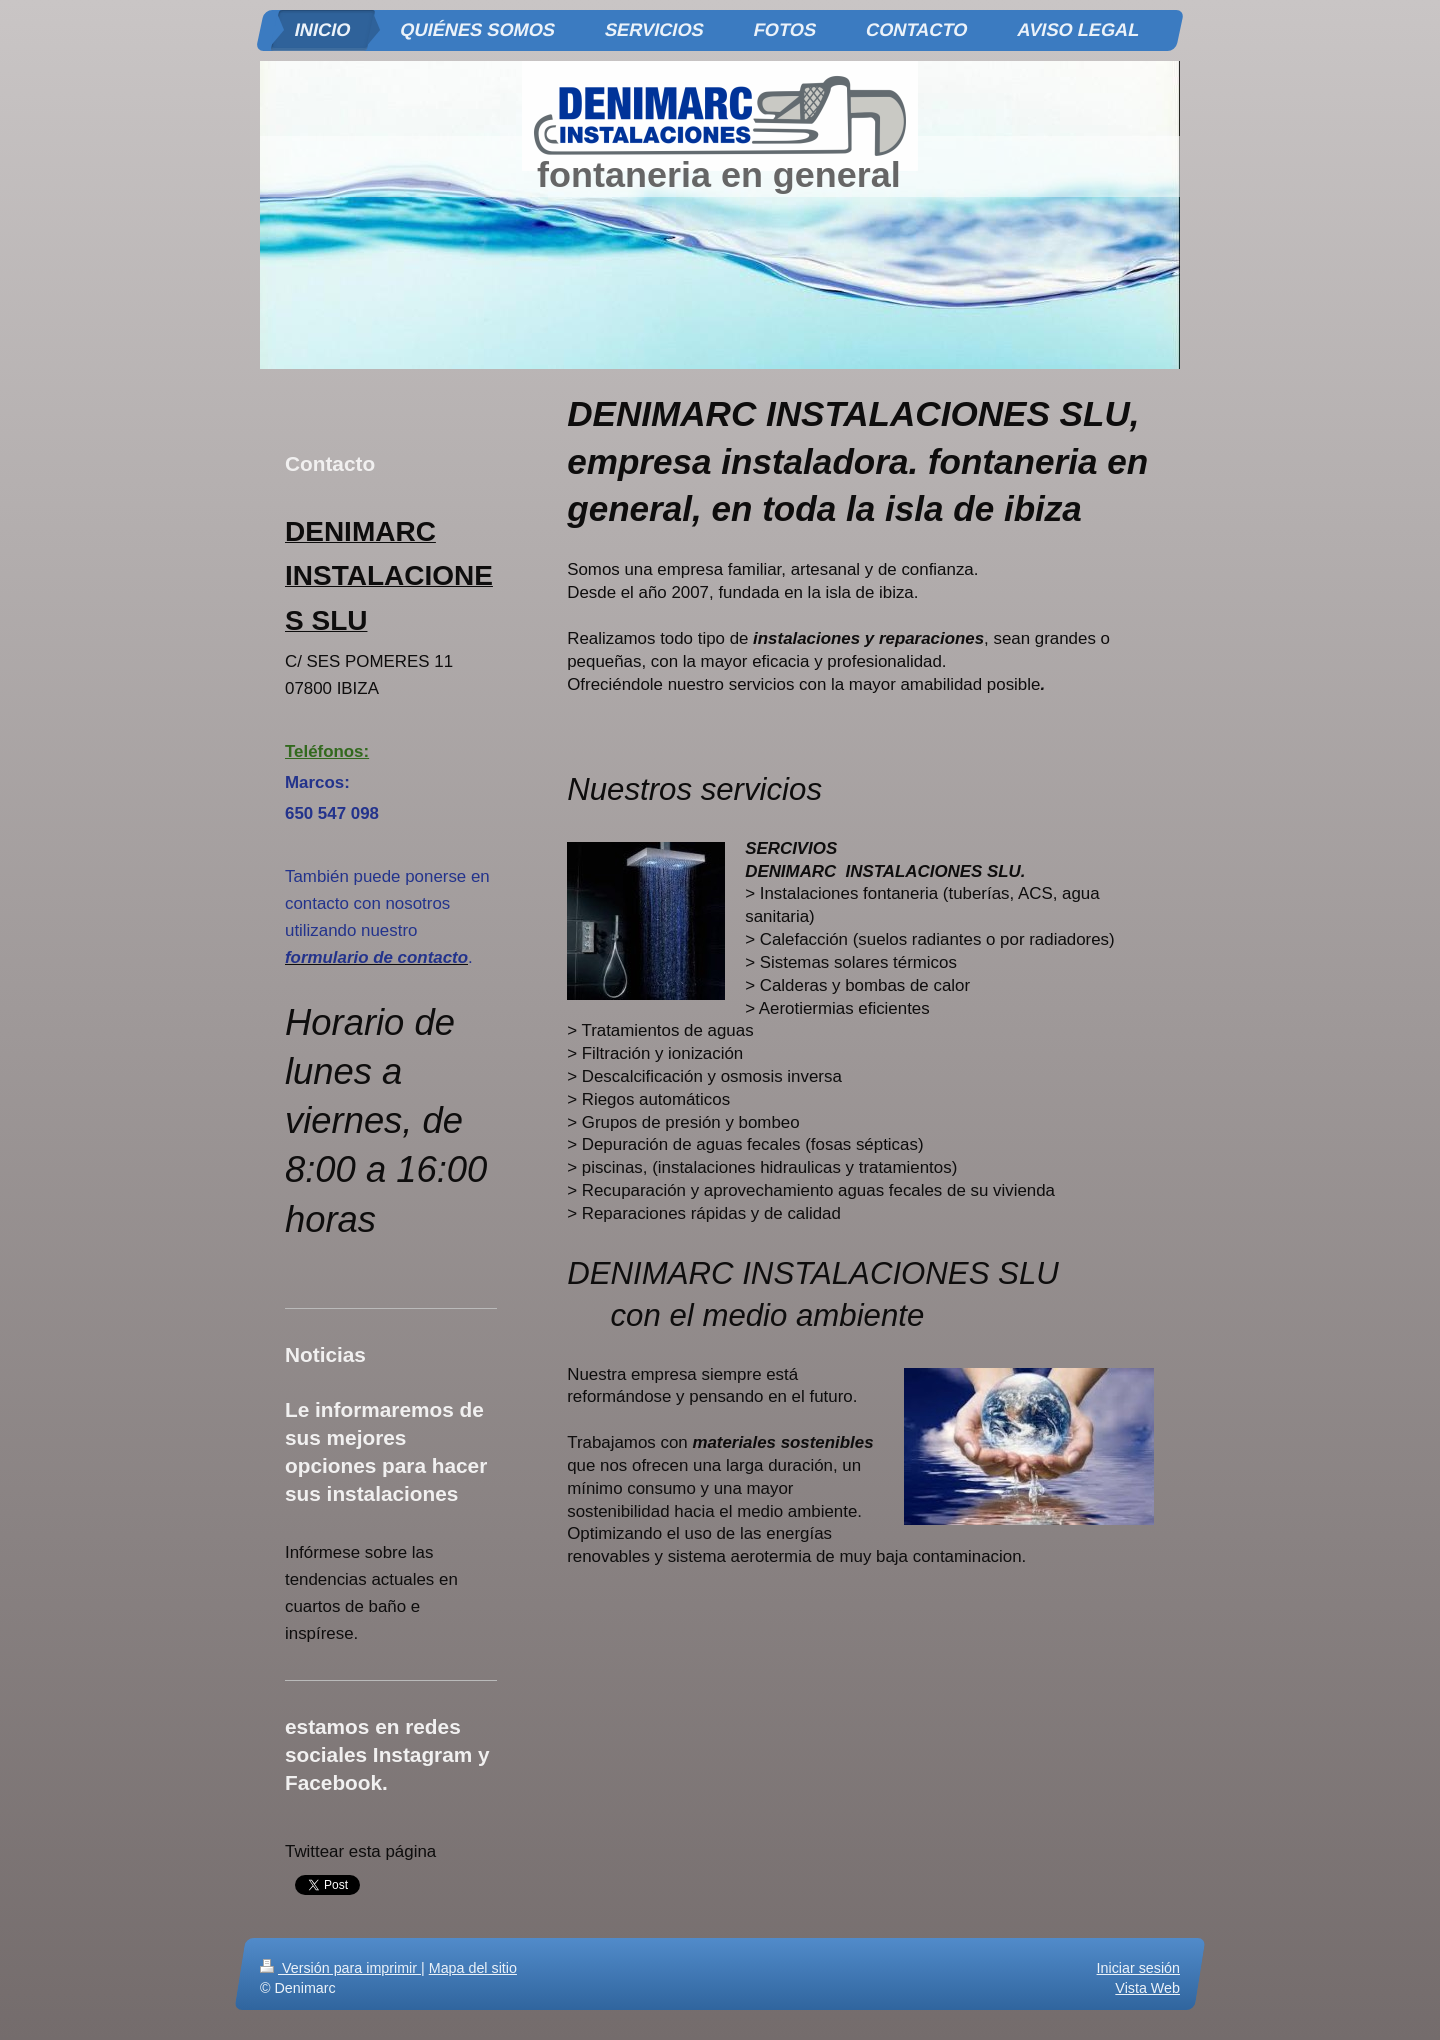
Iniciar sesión (1138, 1968)
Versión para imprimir (340, 1968)
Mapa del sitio (473, 1968)
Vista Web (1147, 1988)
